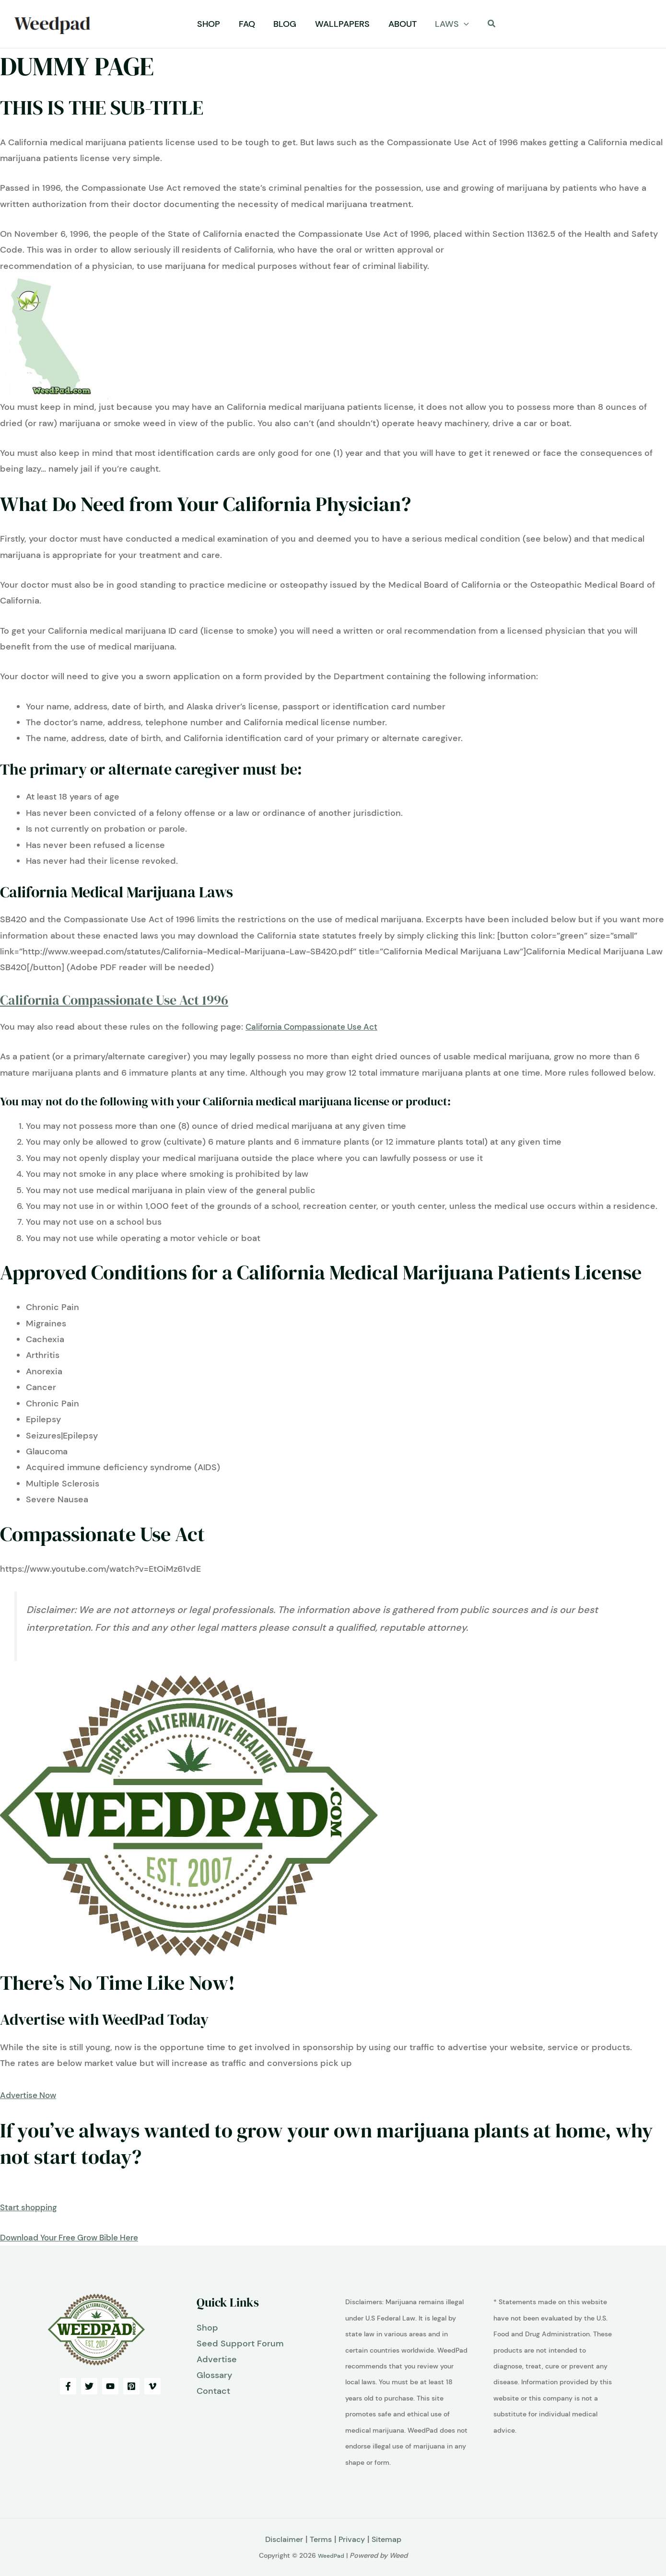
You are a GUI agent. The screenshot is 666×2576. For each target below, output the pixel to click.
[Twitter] (89, 2386)
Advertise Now (30, 2095)
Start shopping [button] (30, 2207)
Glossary (214, 2376)
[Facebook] (68, 2386)
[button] (461, 24)
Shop (211, 24)
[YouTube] (110, 2386)
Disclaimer (278, 2539)
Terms (319, 2539)
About (400, 24)
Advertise (217, 2360)
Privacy (353, 2539)
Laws (449, 24)
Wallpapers (342, 24)
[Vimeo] (152, 2386)
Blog (285, 24)
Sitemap (392, 2539)
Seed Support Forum (240, 2344)
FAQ (249, 24)
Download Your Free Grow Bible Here (76, 2237)
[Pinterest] (131, 2386)
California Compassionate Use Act (315, 1027)
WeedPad (331, 2555)
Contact (213, 2392)
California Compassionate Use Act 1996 (131, 999)
